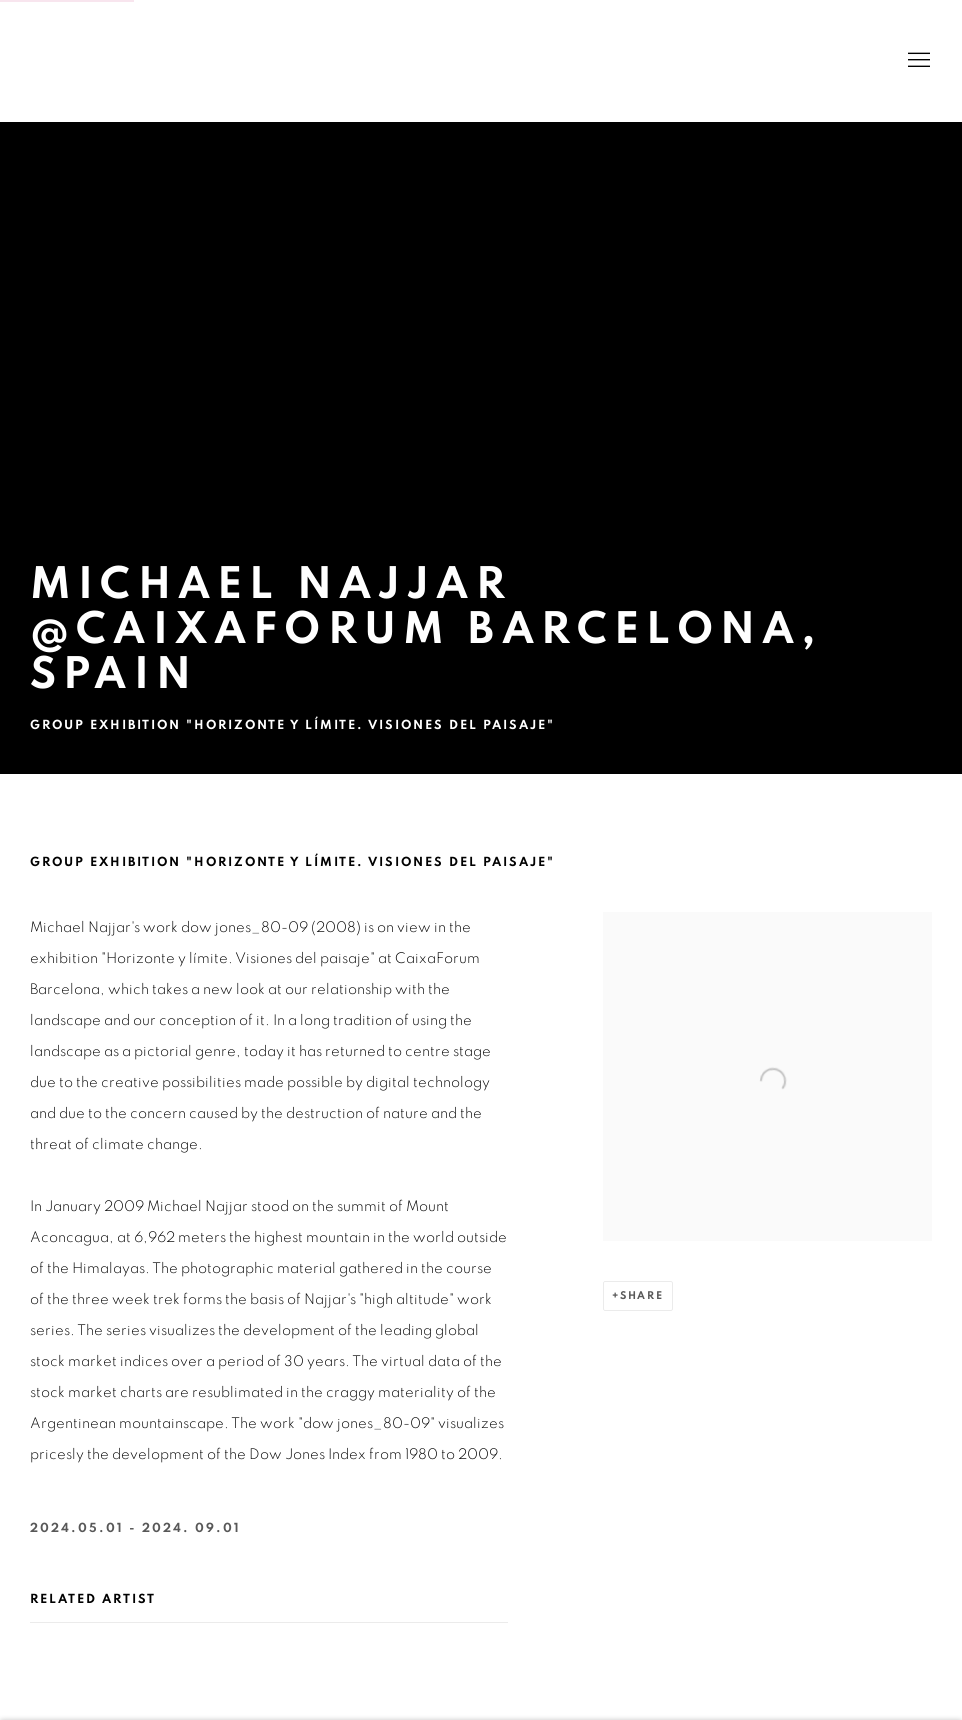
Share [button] (642, 1295)
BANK (90, 60)
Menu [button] (917, 61)
